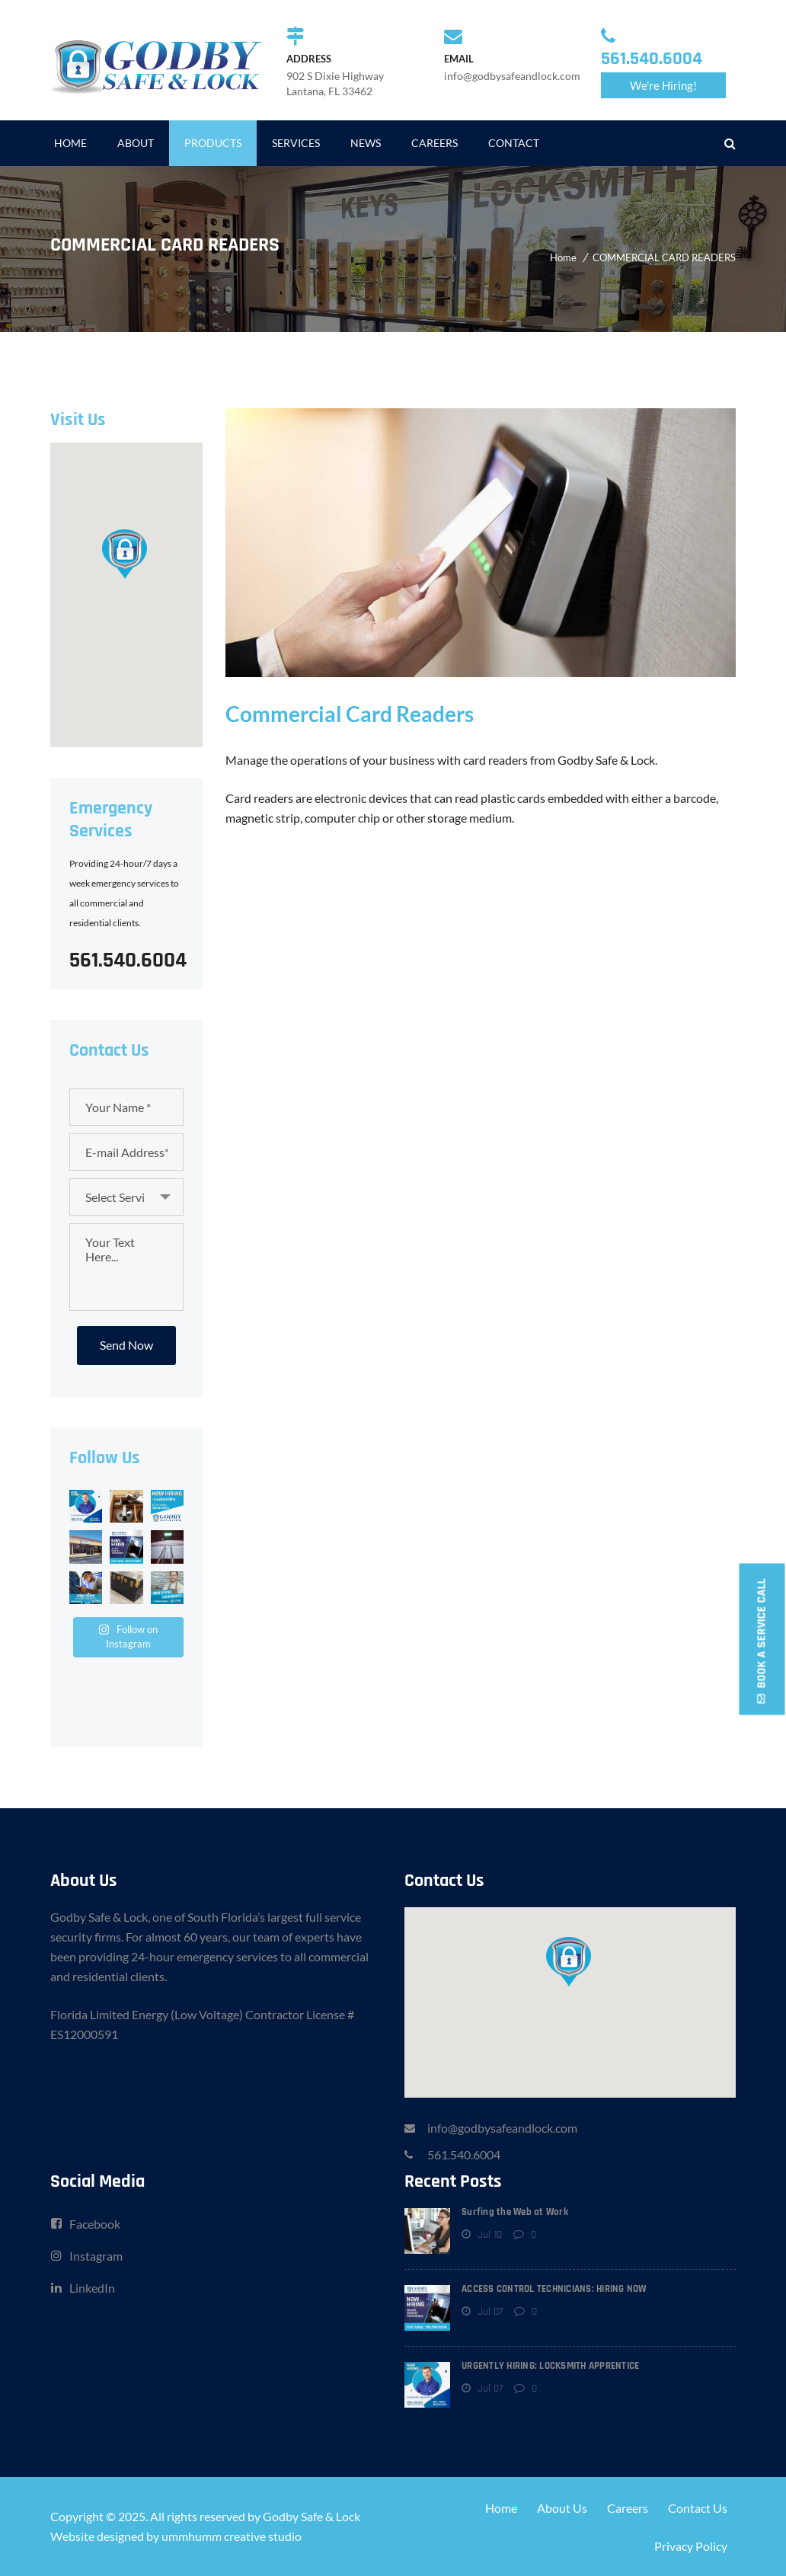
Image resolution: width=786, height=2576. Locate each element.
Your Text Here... (126, 1267)
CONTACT (513, 142)
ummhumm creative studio (231, 2536)
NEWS (365, 142)
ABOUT (135, 142)
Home (563, 257)
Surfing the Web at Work (515, 2212)
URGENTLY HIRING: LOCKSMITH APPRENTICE (550, 2366)
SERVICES (296, 142)
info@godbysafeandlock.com (502, 2128)
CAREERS (434, 142)
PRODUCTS (212, 142)
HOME (70, 142)
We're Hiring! (663, 85)
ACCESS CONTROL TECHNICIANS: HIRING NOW (554, 2289)
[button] (126, 552)
